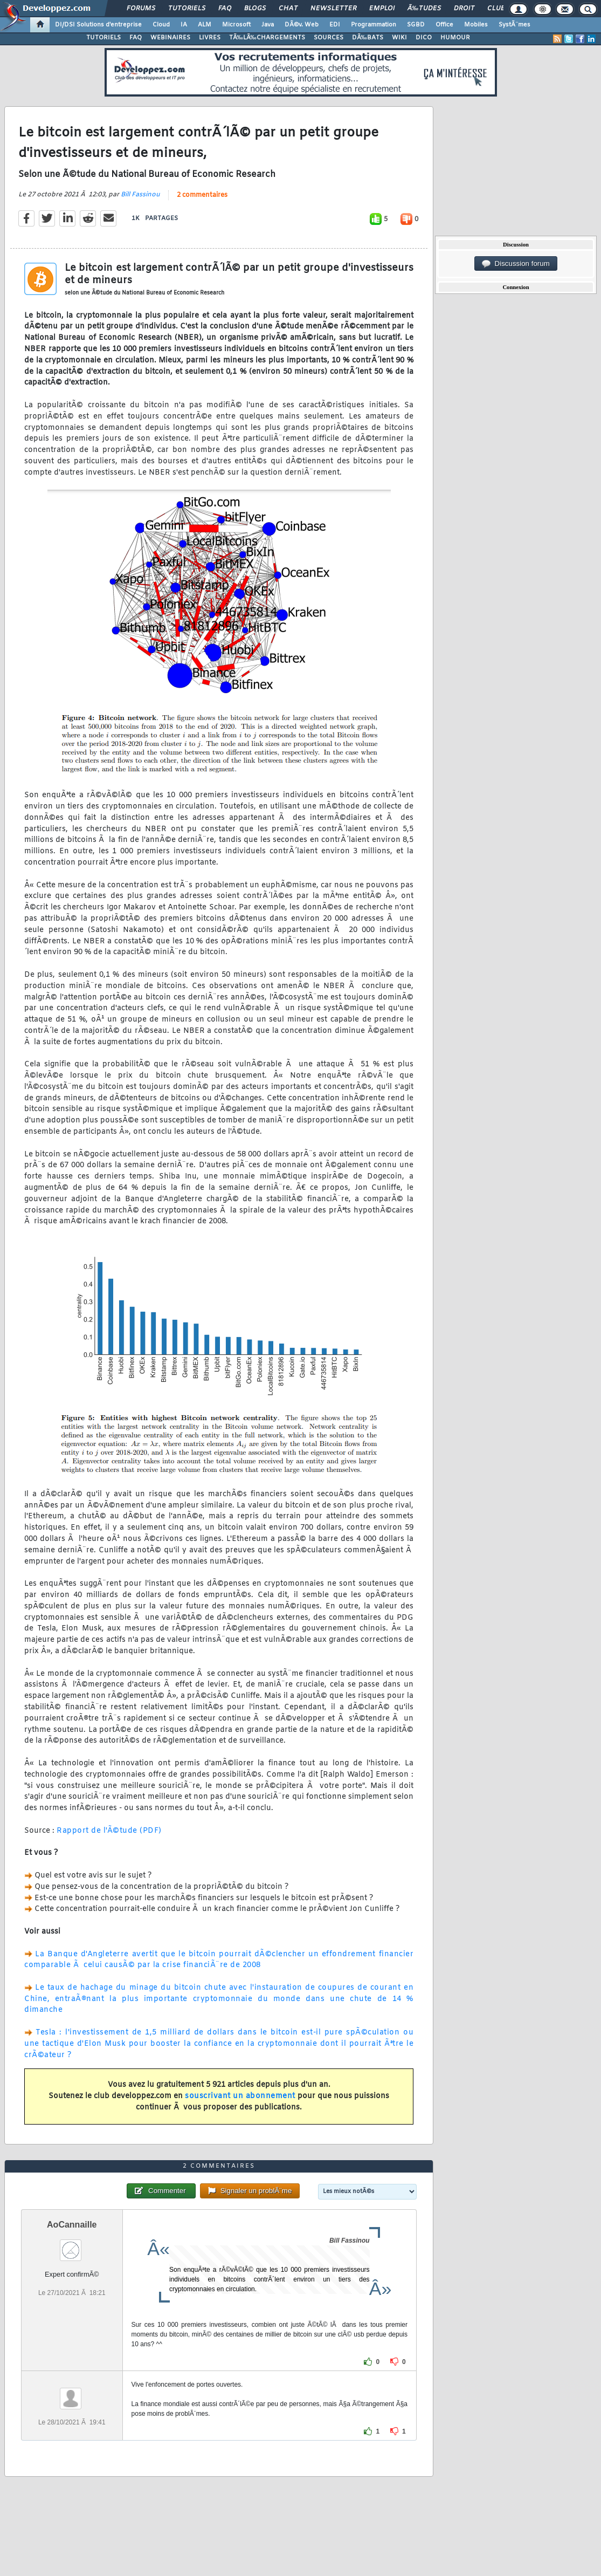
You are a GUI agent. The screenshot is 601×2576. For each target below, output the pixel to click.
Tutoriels (186, 8)
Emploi (382, 8)
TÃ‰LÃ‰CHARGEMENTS (267, 38)
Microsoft (236, 25)
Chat (288, 8)
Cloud (161, 25)
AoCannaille (71, 2224)
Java (267, 25)
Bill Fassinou (140, 194)
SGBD (416, 25)
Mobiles (476, 25)
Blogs (255, 8)
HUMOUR (455, 38)
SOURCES (328, 38)
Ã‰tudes (424, 8)
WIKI (399, 38)
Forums (141, 8)
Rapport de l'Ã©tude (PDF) (109, 1831)
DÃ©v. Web (302, 25)
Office (444, 25)
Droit (464, 8)
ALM (204, 25)
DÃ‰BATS (367, 38)
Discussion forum (516, 263)
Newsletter (333, 8)
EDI (334, 25)
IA (184, 25)
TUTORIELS (103, 38)
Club (496, 8)
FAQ (224, 8)
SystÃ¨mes (514, 25)
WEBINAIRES (170, 38)
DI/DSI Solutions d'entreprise (98, 25)
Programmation (373, 25)
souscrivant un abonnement (240, 2096)
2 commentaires (202, 195)
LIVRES (209, 38)
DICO (424, 38)
